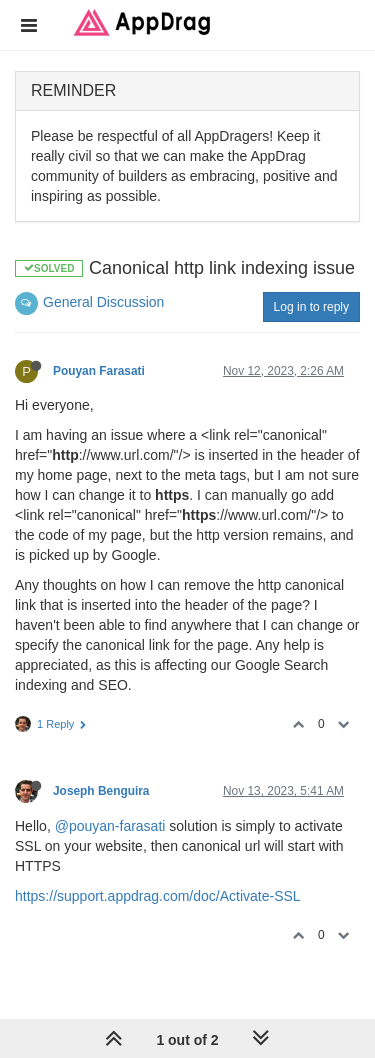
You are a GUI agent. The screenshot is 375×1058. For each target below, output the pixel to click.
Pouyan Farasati (99, 371)
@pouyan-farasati (110, 826)
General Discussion (103, 302)
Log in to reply (311, 307)
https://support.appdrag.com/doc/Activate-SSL (158, 896)
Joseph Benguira (101, 791)
